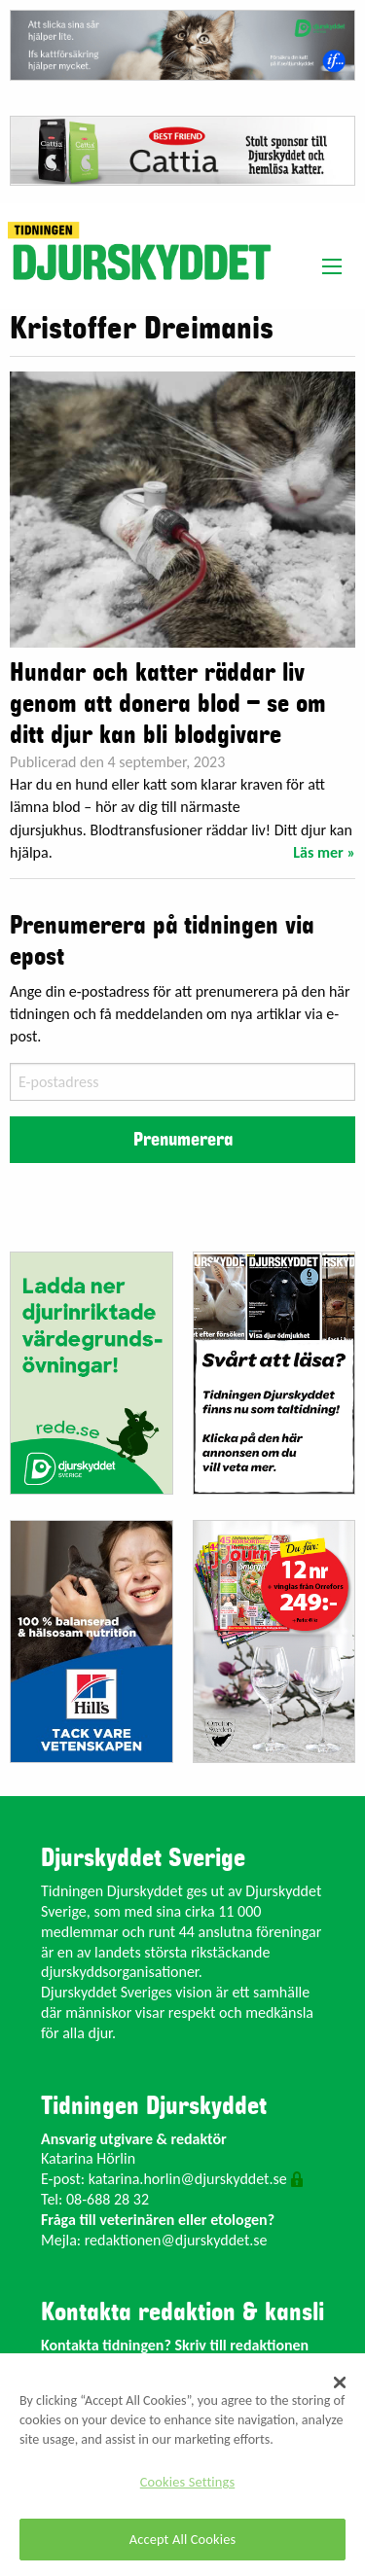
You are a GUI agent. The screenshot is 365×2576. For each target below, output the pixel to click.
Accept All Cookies (183, 2539)
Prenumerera (183, 1139)
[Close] (340, 2382)
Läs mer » (324, 852)
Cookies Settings (187, 2481)
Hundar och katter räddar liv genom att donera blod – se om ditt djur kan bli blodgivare (168, 704)
